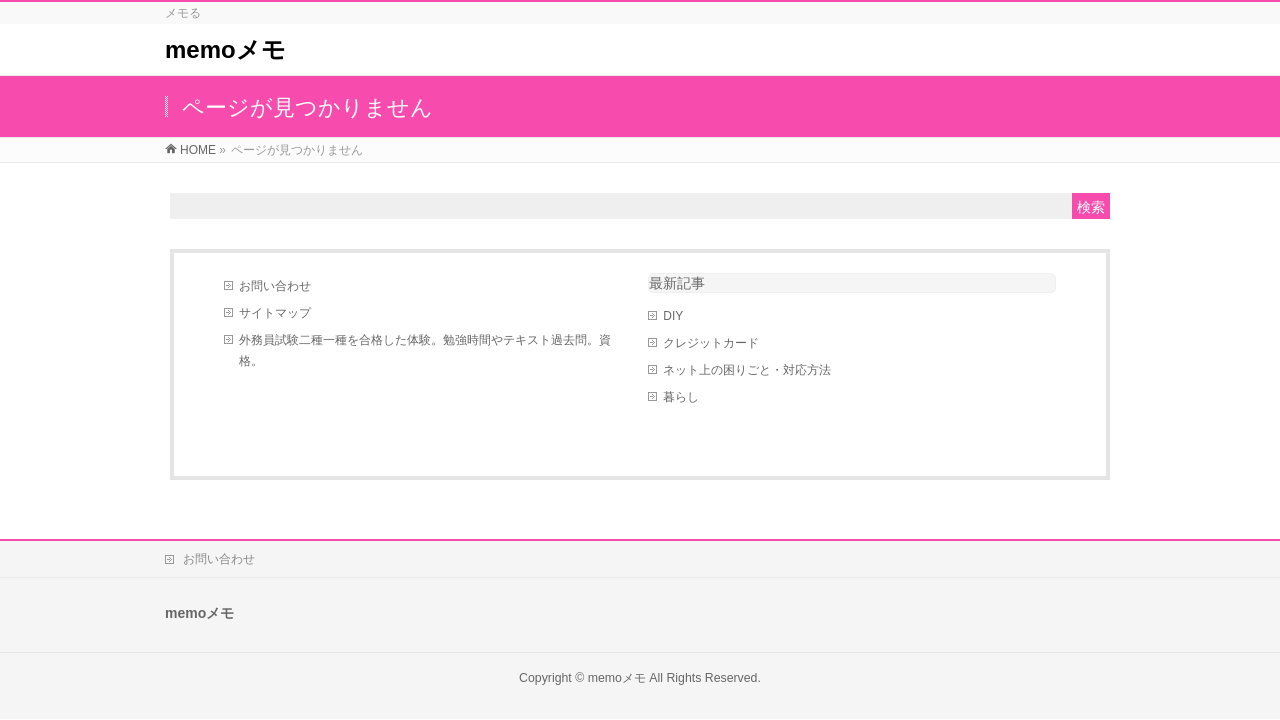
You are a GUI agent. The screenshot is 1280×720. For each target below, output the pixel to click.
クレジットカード (711, 343)
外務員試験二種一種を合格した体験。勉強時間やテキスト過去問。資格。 (425, 350)
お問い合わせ (275, 286)
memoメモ (225, 49)
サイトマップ (275, 313)
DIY (673, 316)
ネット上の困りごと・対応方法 (747, 370)
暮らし (681, 397)
